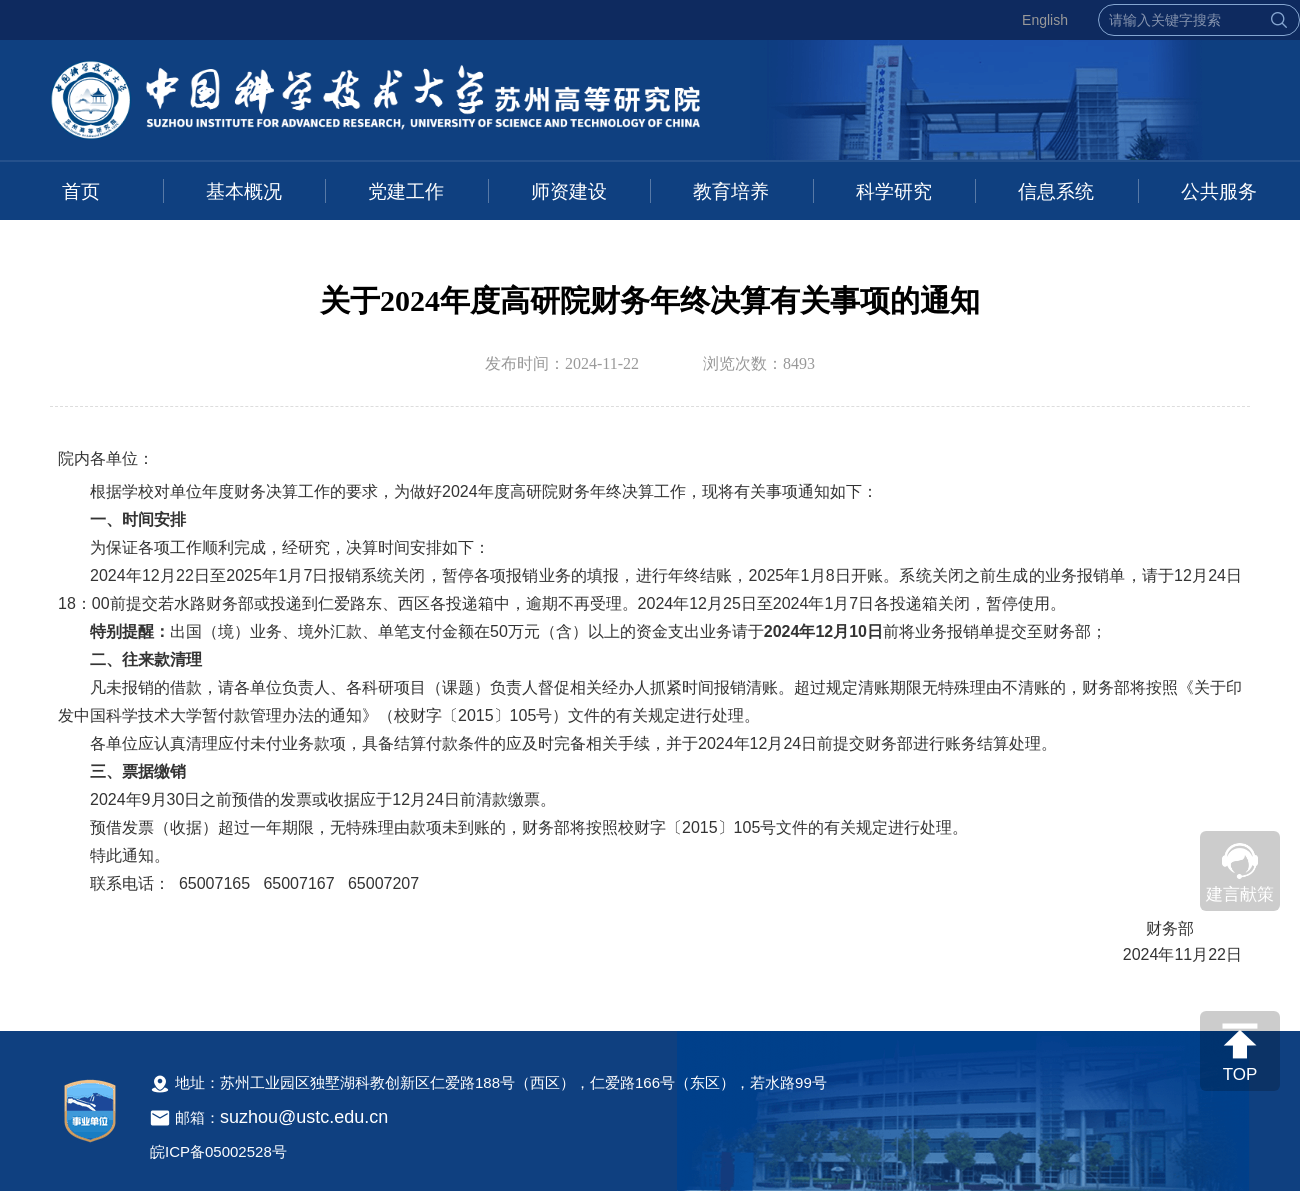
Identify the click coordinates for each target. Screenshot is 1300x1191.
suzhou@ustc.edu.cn (304, 1117)
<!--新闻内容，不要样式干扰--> (650, 717)
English (1045, 20)
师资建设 (569, 191)
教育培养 (731, 191)
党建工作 (406, 191)
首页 (81, 191)
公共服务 (1219, 191)
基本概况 (244, 191)
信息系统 (1056, 191)
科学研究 (894, 191)
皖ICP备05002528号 (218, 1151)
